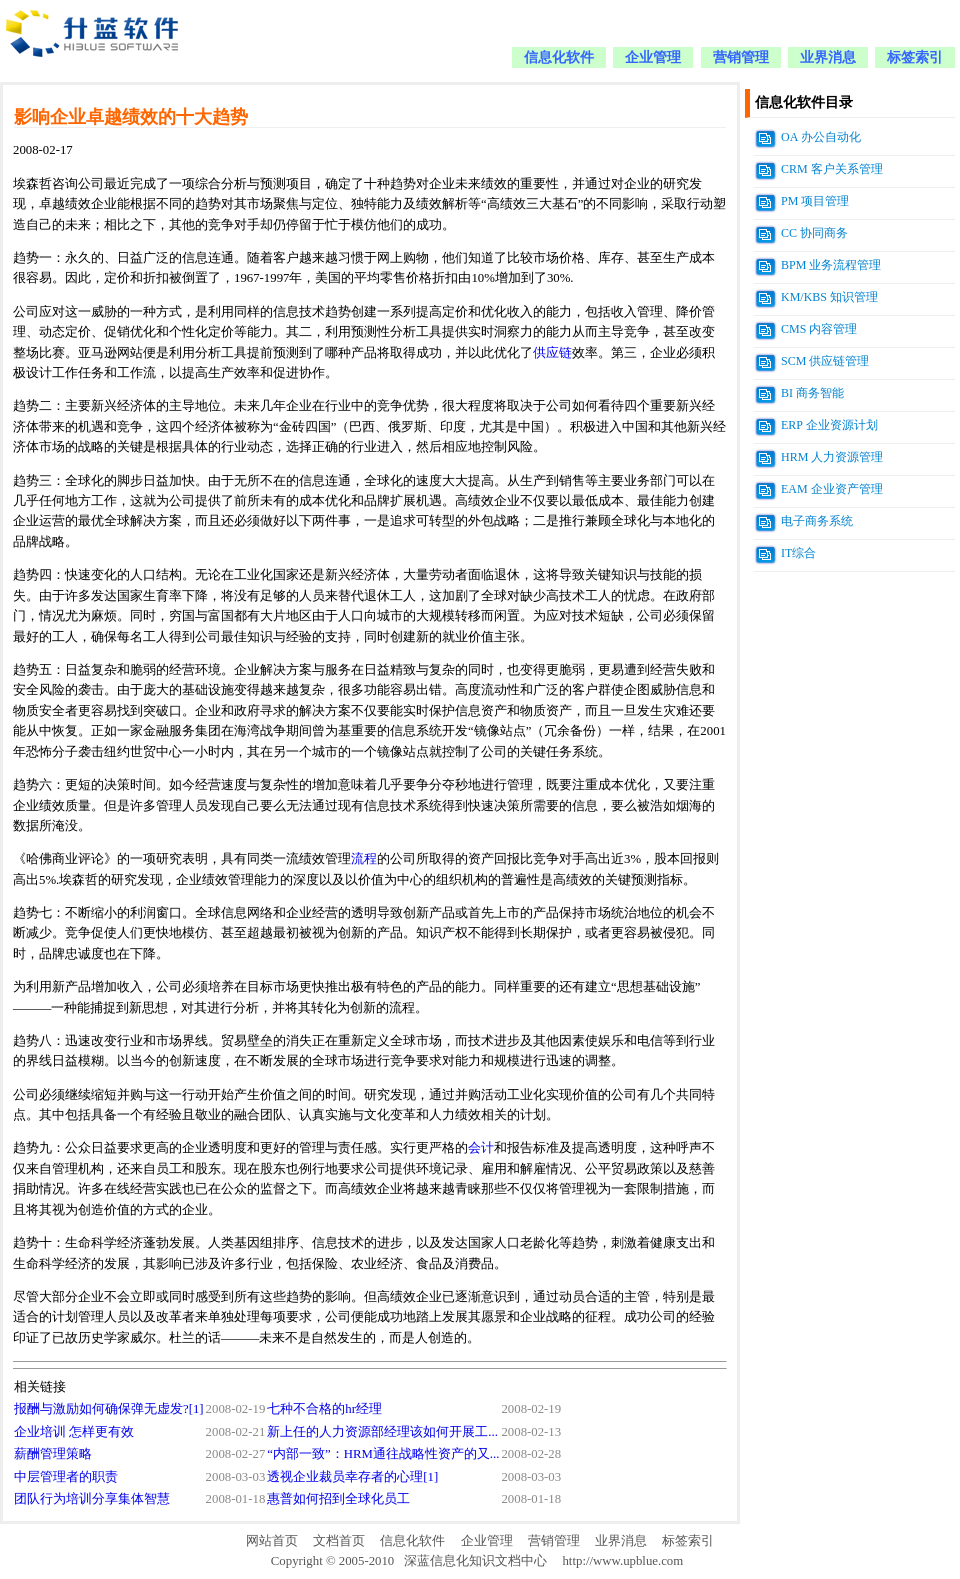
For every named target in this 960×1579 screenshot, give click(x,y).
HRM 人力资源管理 (832, 457)
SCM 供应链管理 (825, 361)
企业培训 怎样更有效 (74, 1432)
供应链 (552, 353)
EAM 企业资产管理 (832, 489)
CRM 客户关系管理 (832, 169)
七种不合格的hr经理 (324, 1409)
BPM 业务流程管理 (831, 265)
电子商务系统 (817, 521)
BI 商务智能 (812, 393)
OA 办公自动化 (821, 137)
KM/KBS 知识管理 (829, 297)
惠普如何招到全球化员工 (338, 1499)
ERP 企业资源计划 (829, 425)
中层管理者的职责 (66, 1477)
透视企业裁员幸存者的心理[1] (352, 1477)
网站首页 (272, 1541)
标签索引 (915, 57)
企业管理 (653, 57)
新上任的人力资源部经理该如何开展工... (382, 1432)
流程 (364, 859)
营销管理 (741, 57)
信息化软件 (559, 57)
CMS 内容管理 (819, 329)
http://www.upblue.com (622, 1561)
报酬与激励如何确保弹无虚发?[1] (109, 1409)
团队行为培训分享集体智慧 (92, 1499)
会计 (481, 1148)
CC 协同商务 (814, 233)
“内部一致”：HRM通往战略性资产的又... (383, 1454)
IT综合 (798, 553)
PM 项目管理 (815, 201)
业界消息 (828, 57)
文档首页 (339, 1541)
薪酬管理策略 (53, 1454)
